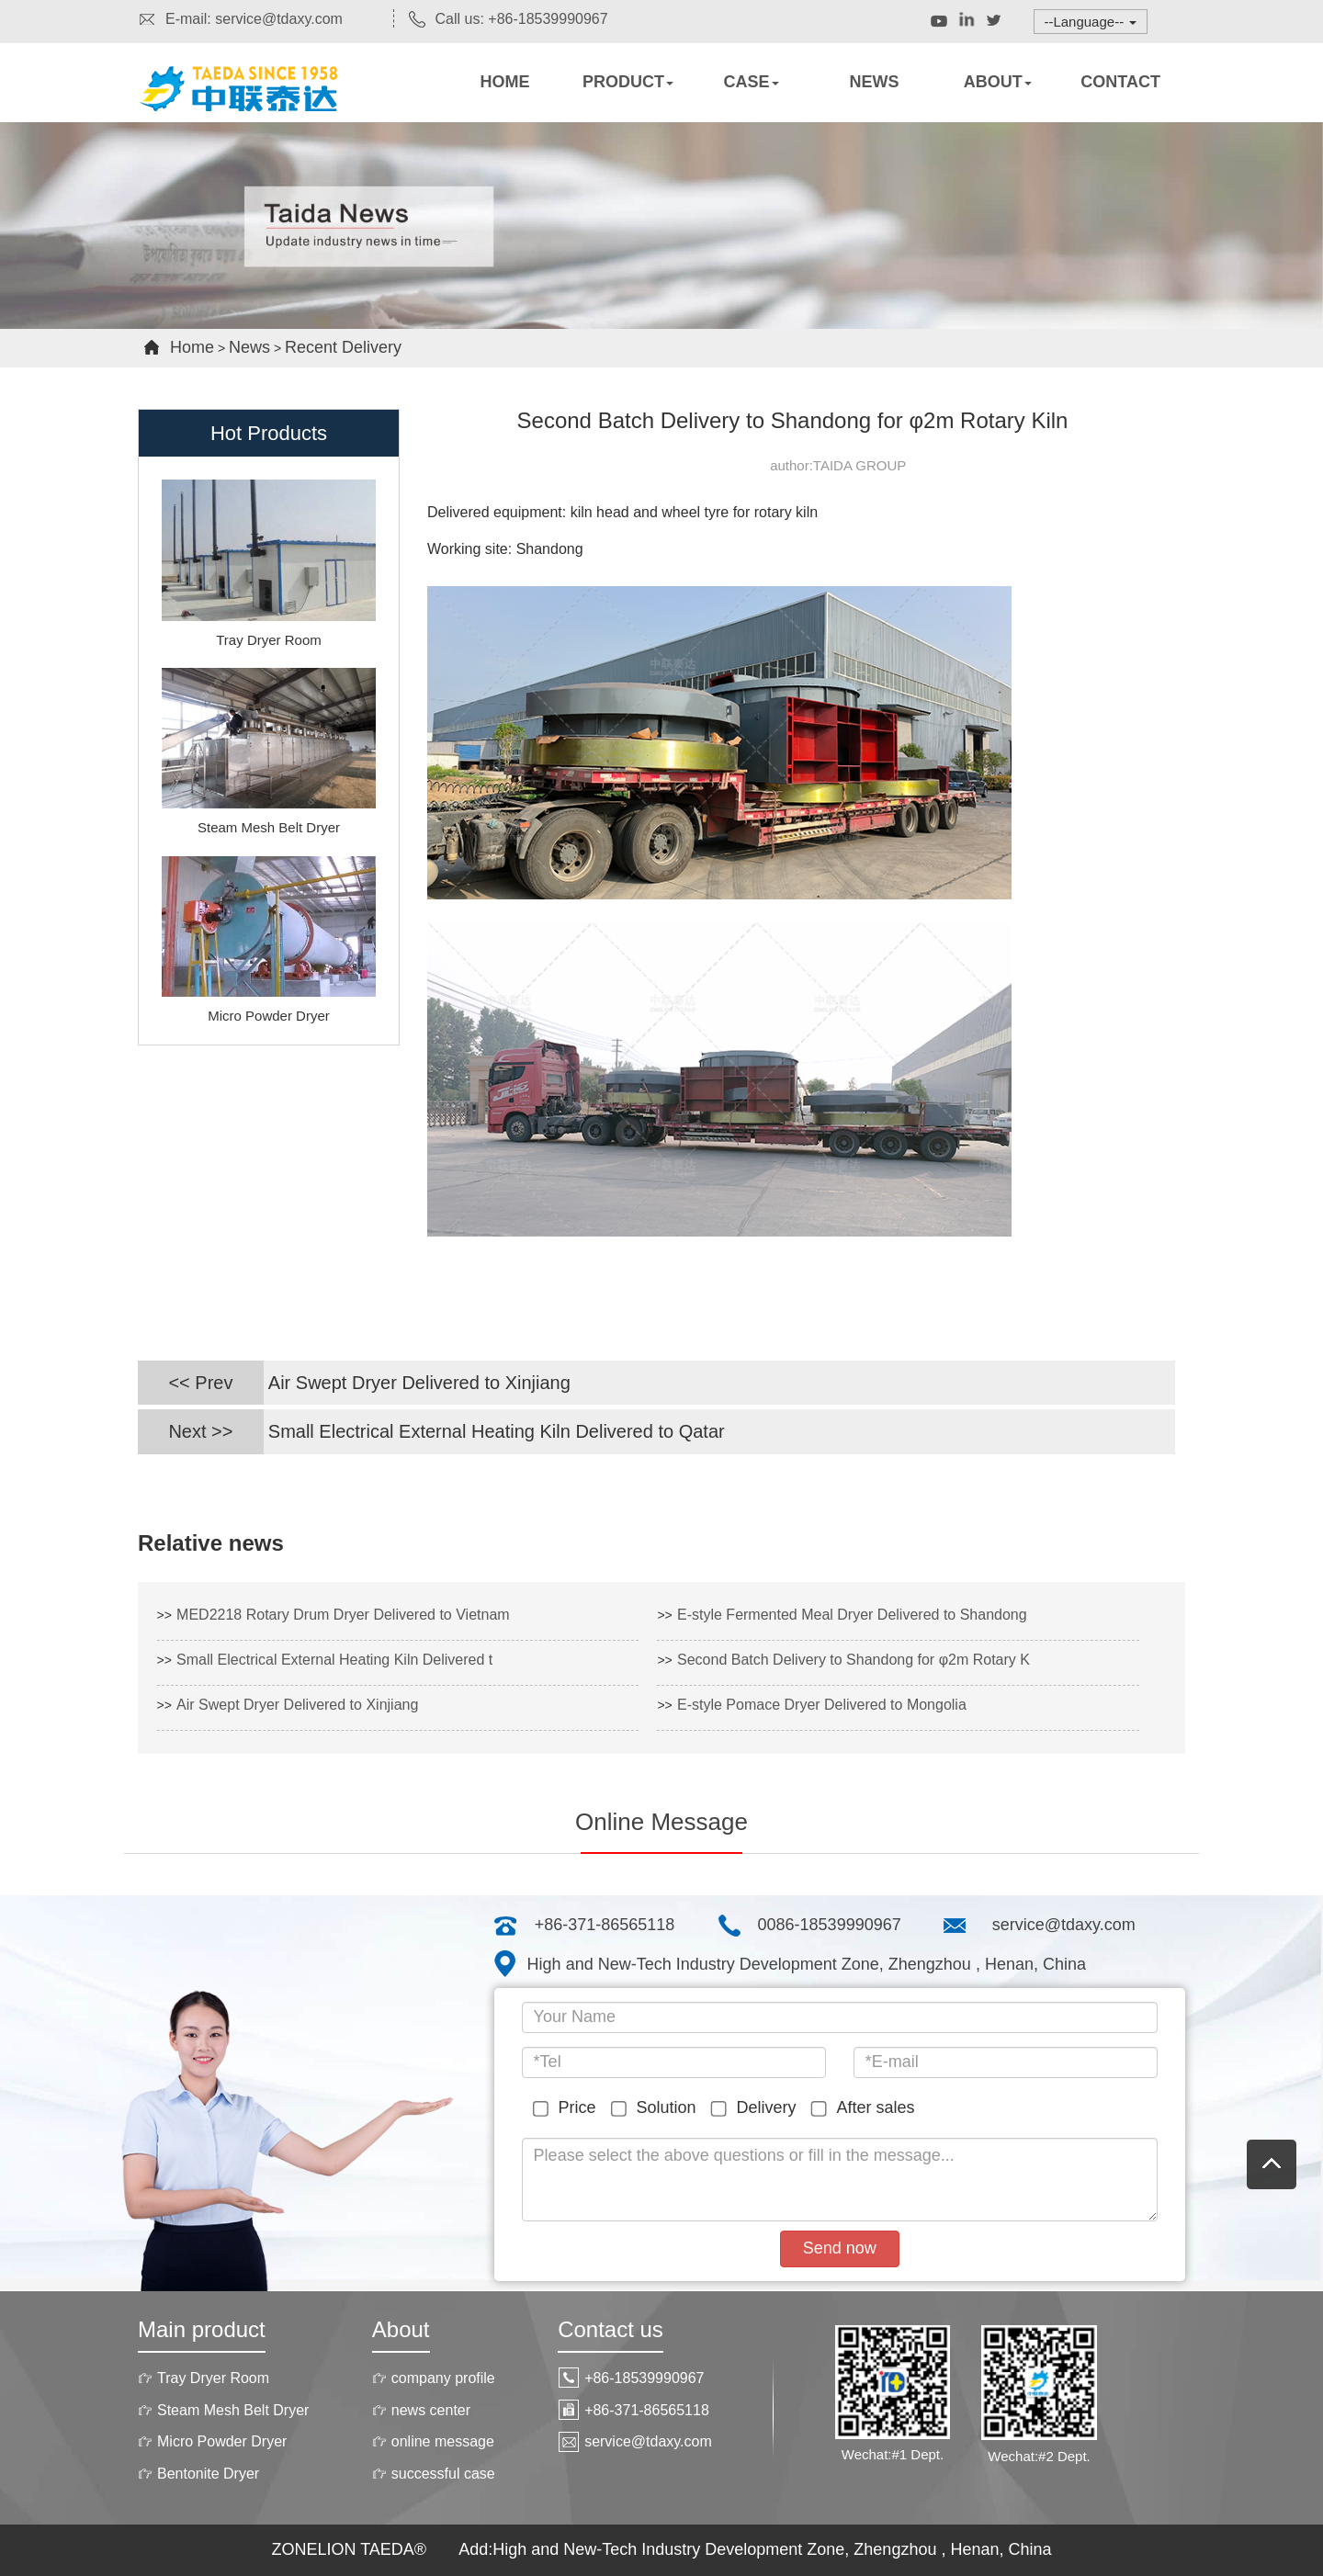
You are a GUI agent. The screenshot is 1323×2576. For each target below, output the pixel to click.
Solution (657, 2108)
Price (568, 2108)
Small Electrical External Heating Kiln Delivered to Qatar (496, 1431)
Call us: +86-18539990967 (508, 18)
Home (192, 347)
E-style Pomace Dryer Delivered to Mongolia (822, 1704)
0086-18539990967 (829, 1924)
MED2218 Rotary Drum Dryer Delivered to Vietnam (343, 1614)
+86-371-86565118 (605, 1924)
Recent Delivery (343, 347)
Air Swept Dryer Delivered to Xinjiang (419, 1383)
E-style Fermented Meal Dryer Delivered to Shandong (852, 1614)
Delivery (757, 2108)
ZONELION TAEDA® (351, 2549)
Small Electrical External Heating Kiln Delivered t (334, 1659)
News (249, 347)
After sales (866, 2108)
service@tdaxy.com (1064, 1924)
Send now (839, 2248)
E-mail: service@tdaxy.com (240, 18)
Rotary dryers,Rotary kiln (257, 106)
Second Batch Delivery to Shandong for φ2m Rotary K (853, 1659)
